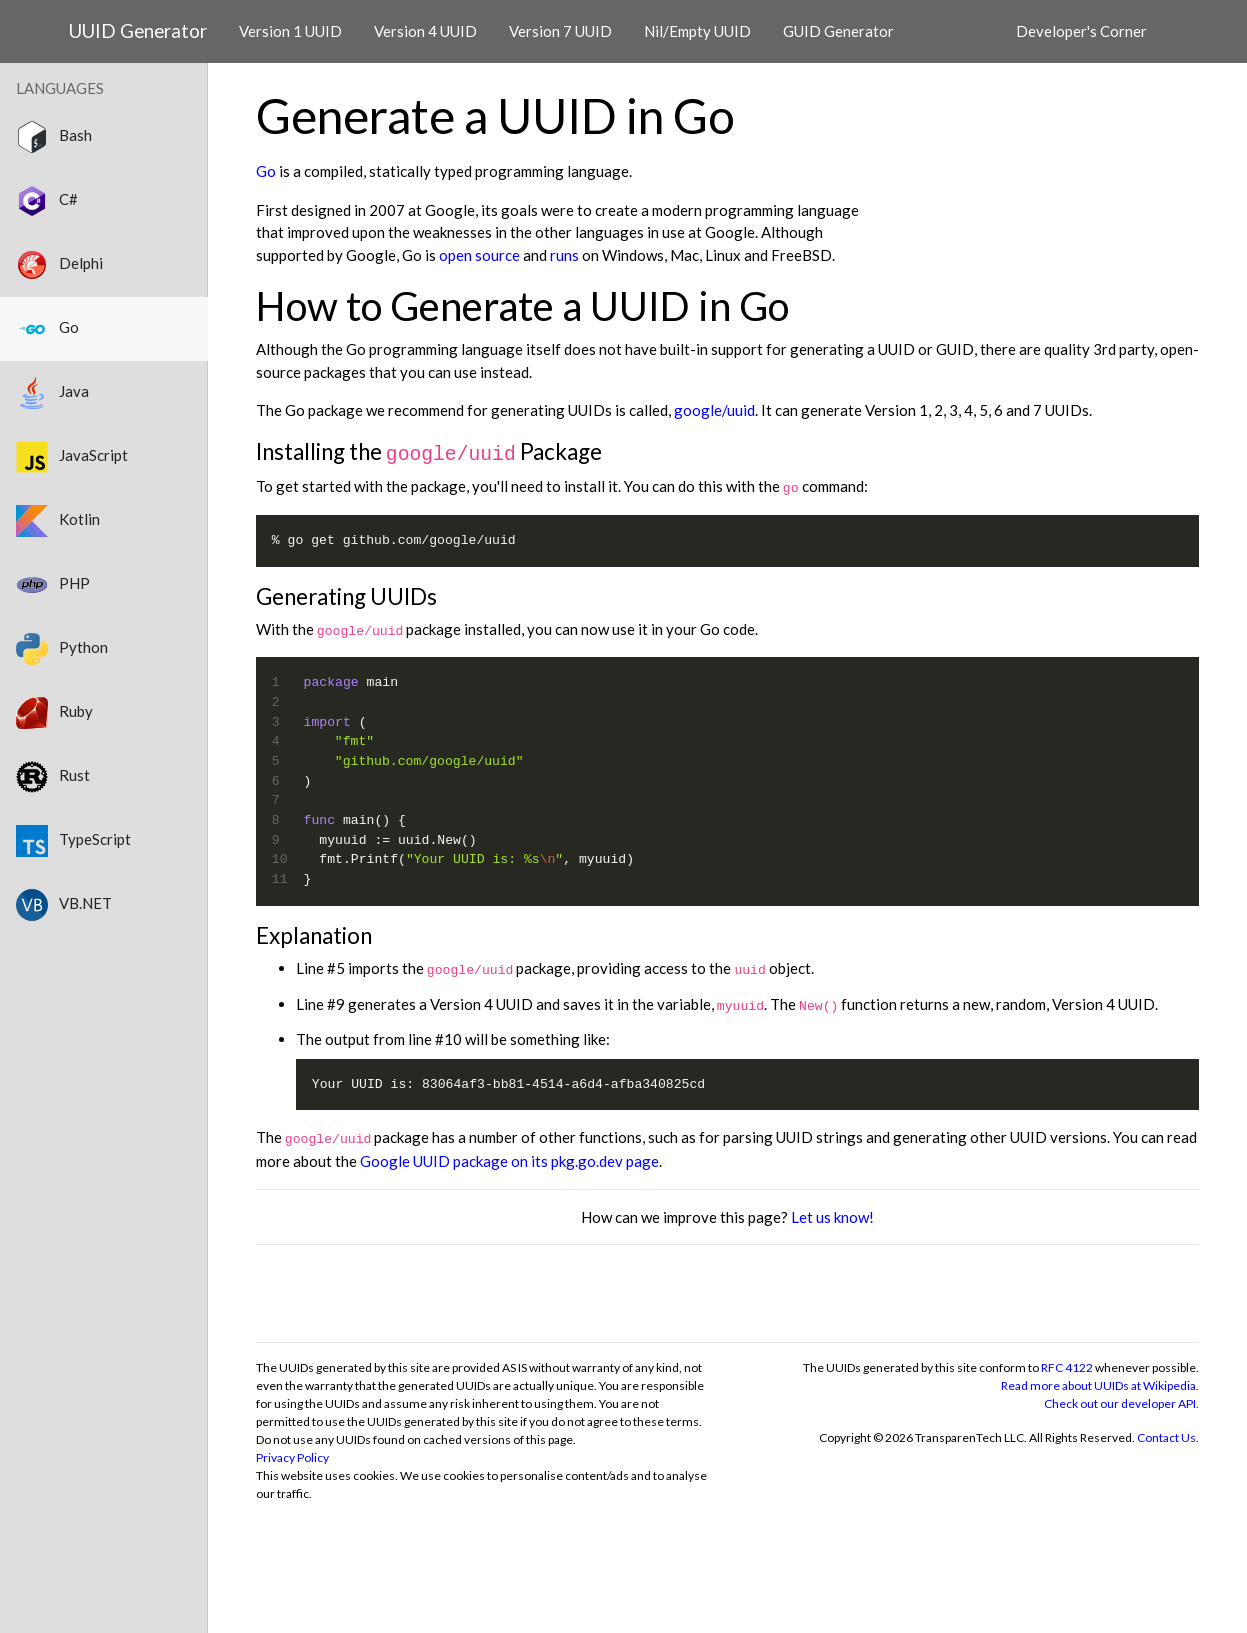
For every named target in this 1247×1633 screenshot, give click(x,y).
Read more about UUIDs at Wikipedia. (1100, 1385)
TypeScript (73, 841)
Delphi (59, 265)
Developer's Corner (1081, 31)
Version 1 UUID (290, 31)
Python (62, 649)
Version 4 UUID (425, 31)
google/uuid (714, 410)
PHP (53, 585)
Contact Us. (1168, 1437)
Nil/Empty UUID (697, 31)
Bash (54, 137)
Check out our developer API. (1121, 1403)
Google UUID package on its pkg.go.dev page (509, 1161)
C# (47, 201)
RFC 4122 (1067, 1367)
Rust (53, 777)
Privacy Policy (292, 1457)
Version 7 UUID (560, 31)
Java (52, 393)
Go (266, 171)
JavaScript (72, 457)
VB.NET (64, 905)
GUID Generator (838, 31)
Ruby (54, 713)
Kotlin (58, 521)
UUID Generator (138, 30)
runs (564, 255)
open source (479, 255)
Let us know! (832, 1217)
